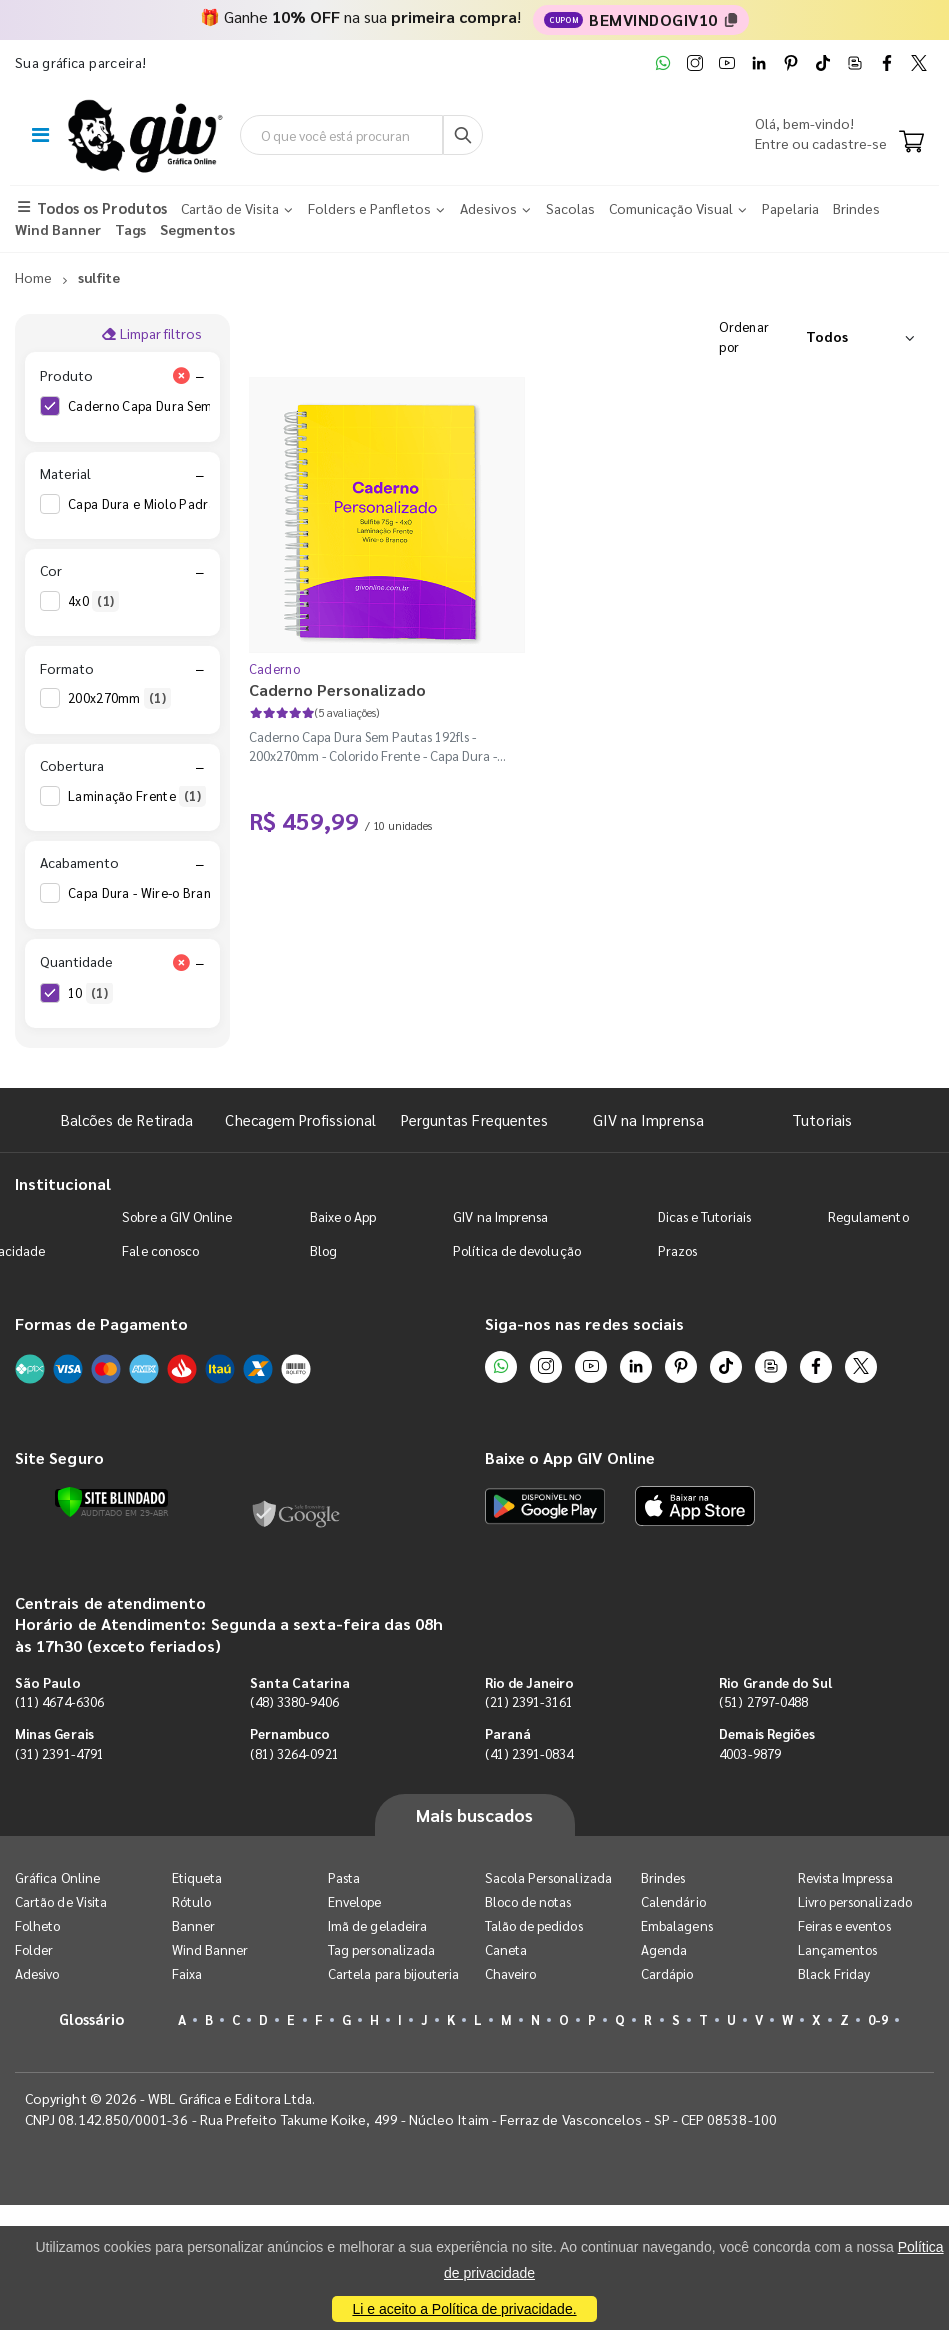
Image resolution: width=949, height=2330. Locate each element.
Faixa (187, 1973)
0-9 (878, 2019)
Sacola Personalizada (548, 1877)
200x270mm (119, 698)
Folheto (37, 1925)
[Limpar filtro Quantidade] (182, 962)
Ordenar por (744, 336)
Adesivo (37, 1973)
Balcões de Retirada (127, 1119)
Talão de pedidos (534, 1925)
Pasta (344, 1877)
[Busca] (463, 135)
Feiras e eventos (844, 1925)
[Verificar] (111, 1502)
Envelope (355, 1901)
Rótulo (191, 1901)
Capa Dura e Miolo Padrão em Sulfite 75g (205, 504)
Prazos (677, 1250)
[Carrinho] (911, 143)
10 (90, 993)
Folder (34, 1949)
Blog (323, 1250)
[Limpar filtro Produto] (182, 375)
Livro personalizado (855, 1901)
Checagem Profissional (300, 1119)
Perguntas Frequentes (474, 1119)
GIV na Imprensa (648, 1119)
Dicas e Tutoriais (704, 1216)
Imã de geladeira (377, 1925)
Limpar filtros (151, 333)
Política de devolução (516, 1250)
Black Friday (834, 1973)
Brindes (663, 1877)
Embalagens (677, 1925)
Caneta (506, 1949)
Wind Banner (210, 1949)
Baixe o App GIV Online (570, 1457)
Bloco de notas (528, 1901)
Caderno (274, 668)
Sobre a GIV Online (177, 1216)
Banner (193, 1925)
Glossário (92, 2018)
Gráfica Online (57, 1877)
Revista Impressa (845, 1877)
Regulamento (868, 1216)
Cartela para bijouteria (394, 1973)
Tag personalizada (381, 1949)
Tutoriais (822, 1119)
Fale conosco (160, 1250)
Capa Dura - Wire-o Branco (162, 893)
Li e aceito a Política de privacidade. (464, 2309)
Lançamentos (838, 1949)
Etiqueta (197, 1877)
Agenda (664, 1949)
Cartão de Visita (61, 1901)
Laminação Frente (137, 796)
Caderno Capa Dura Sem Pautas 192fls (197, 406)
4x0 (93, 601)
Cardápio (667, 1973)
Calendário (673, 1901)
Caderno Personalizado (337, 689)
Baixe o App (343, 1216)
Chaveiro (511, 1973)
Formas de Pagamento (101, 1323)
